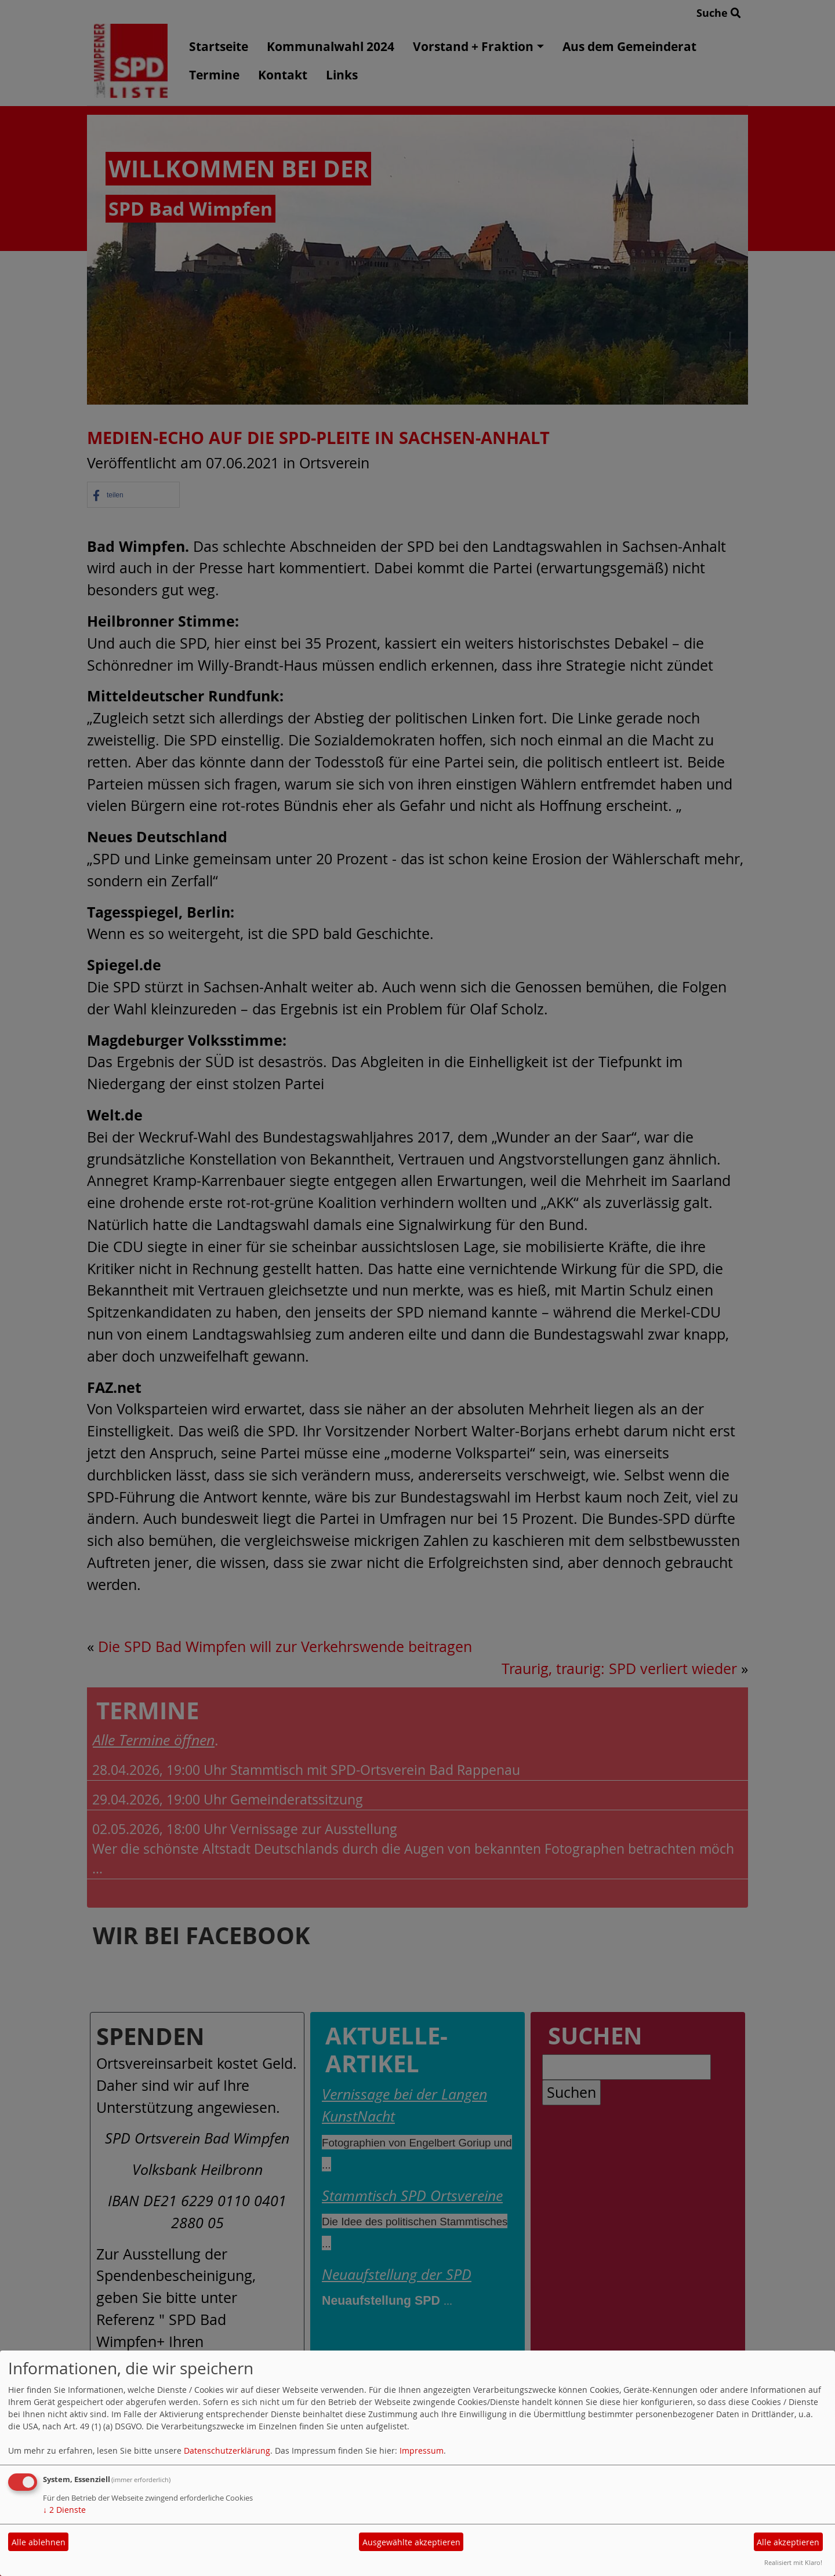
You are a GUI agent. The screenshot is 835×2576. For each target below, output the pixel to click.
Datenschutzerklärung (227, 2450)
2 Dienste (64, 2509)
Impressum (422, 2450)
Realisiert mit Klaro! (793, 2562)
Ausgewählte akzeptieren (411, 2542)
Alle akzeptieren (788, 2542)
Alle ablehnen (39, 2542)
